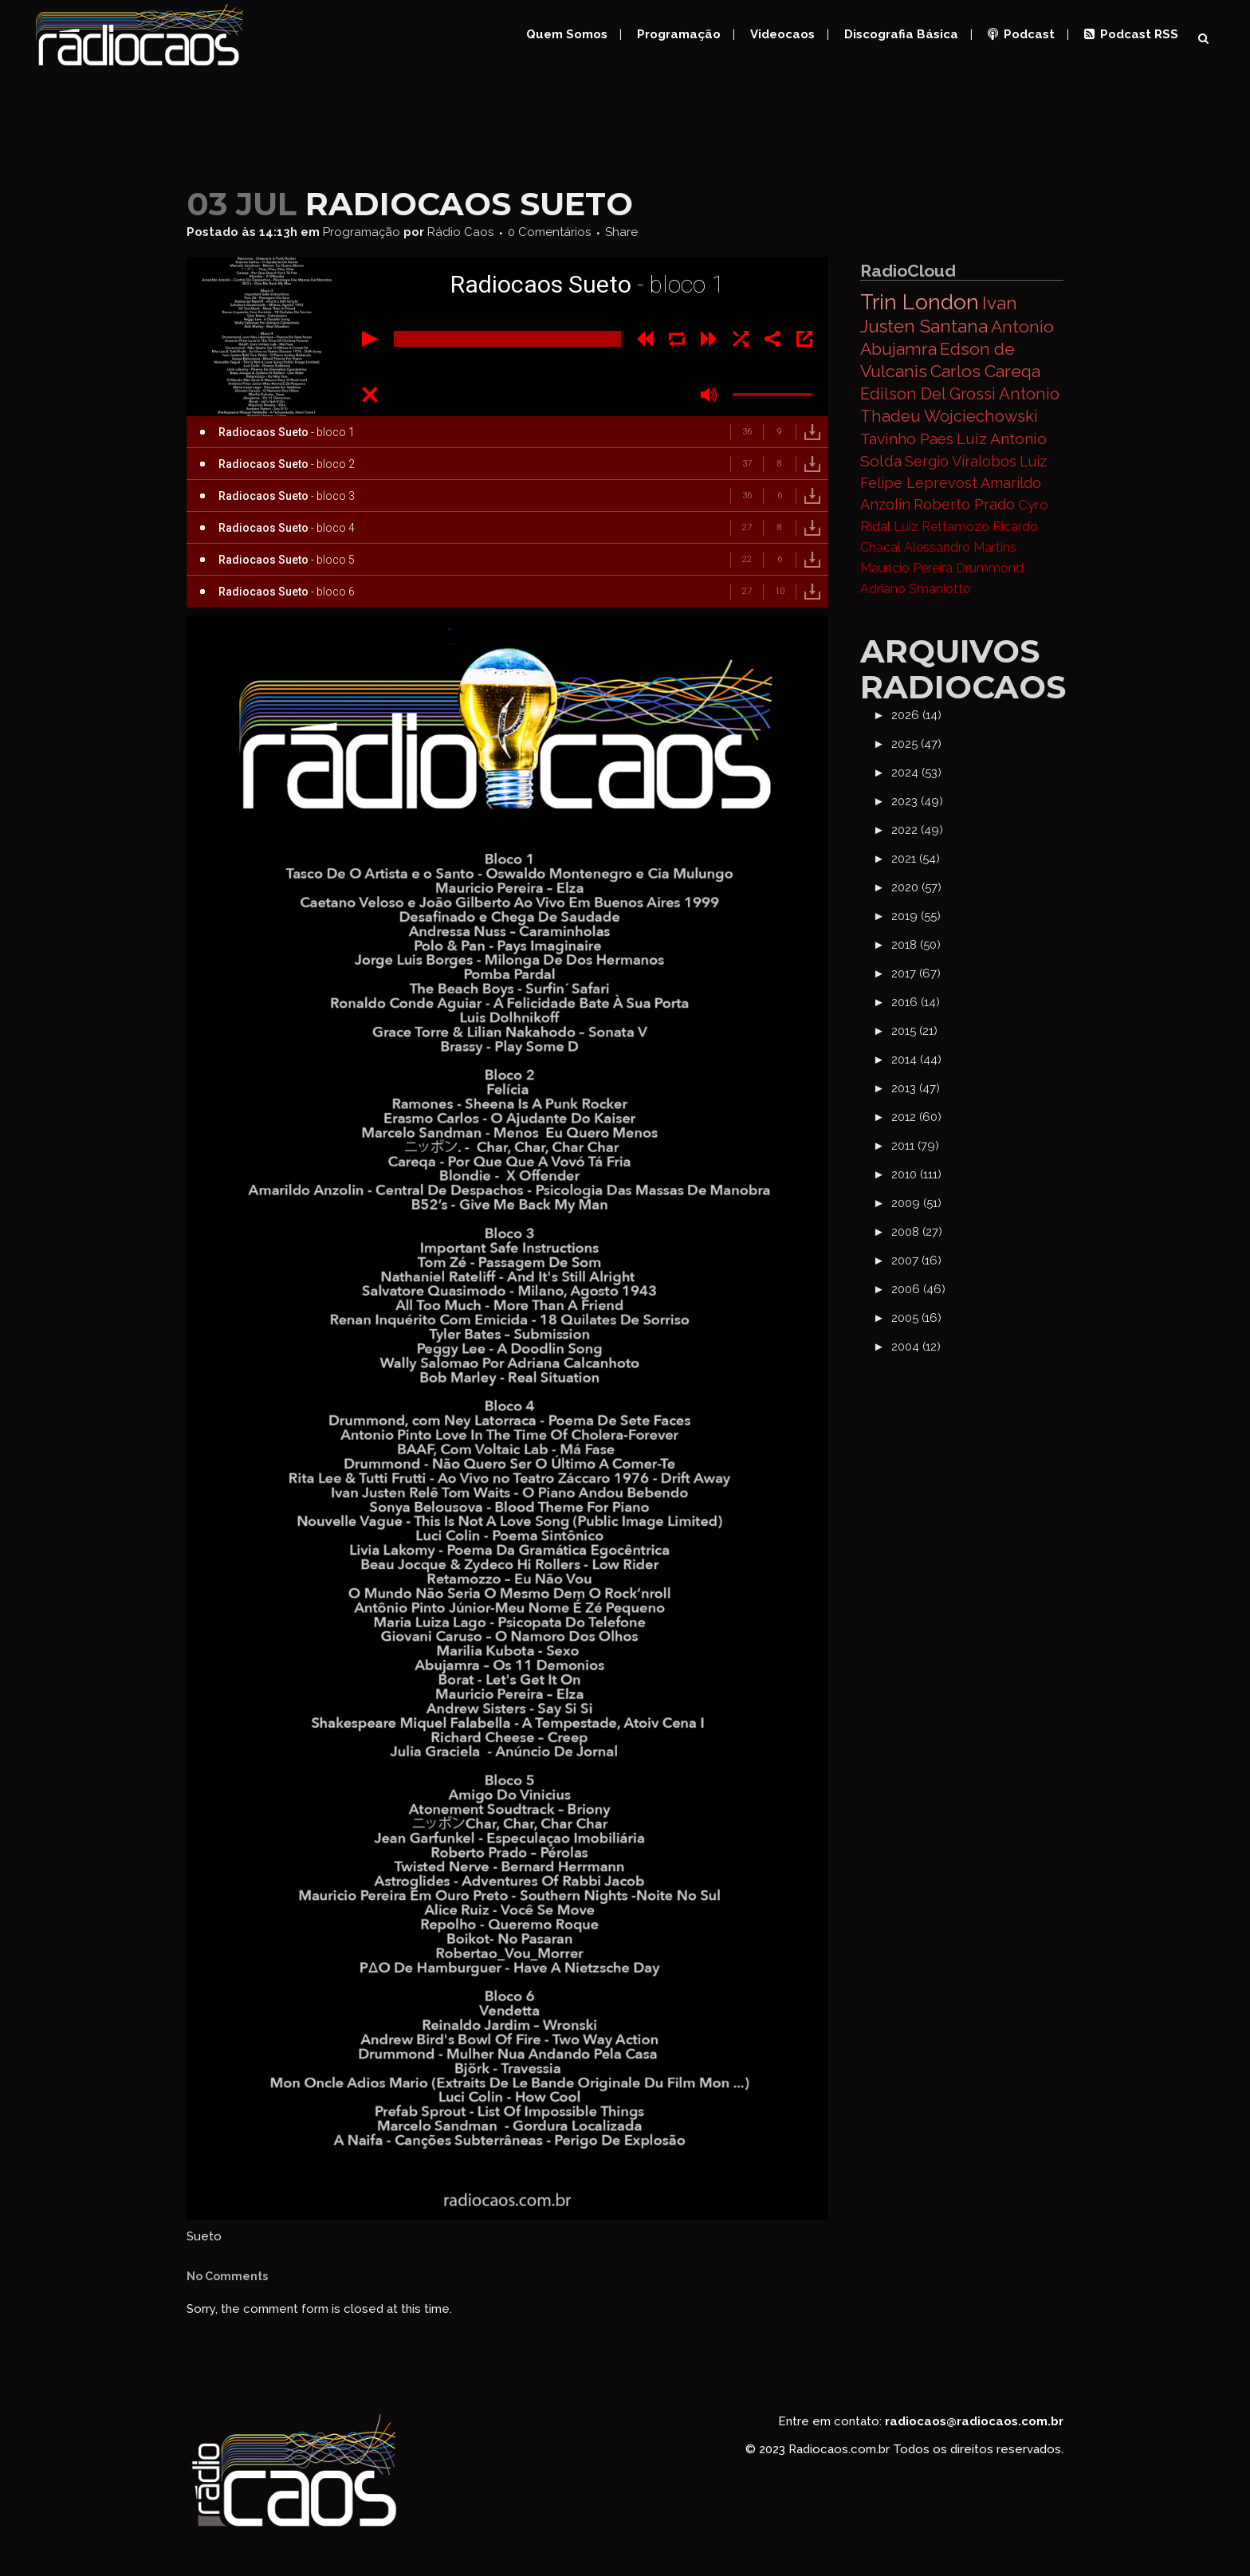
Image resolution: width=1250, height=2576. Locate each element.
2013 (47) (915, 1088)
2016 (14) (915, 1002)
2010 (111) (916, 1174)
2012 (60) (916, 1117)
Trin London (919, 301)
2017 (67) (916, 973)
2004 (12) (916, 1346)
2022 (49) (917, 830)
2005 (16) (916, 1318)
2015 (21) (914, 1031)
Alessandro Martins (960, 547)
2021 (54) (915, 858)
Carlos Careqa (985, 371)
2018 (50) (916, 945)
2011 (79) (915, 1146)
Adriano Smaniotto (915, 588)
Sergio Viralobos (960, 461)
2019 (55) (916, 916)
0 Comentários (549, 232)
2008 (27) (916, 1232)
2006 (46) (918, 1289)
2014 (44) (916, 1059)
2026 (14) (916, 715)
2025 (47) (916, 744)
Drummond (990, 568)
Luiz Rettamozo (941, 526)
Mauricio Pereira (906, 568)
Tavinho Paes (906, 438)
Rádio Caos (460, 232)
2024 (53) (916, 772)
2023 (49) (917, 801)
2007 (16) (916, 1260)
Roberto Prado (964, 504)
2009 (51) (916, 1203)
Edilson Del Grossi (928, 393)
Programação (361, 232)
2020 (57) (916, 887)
